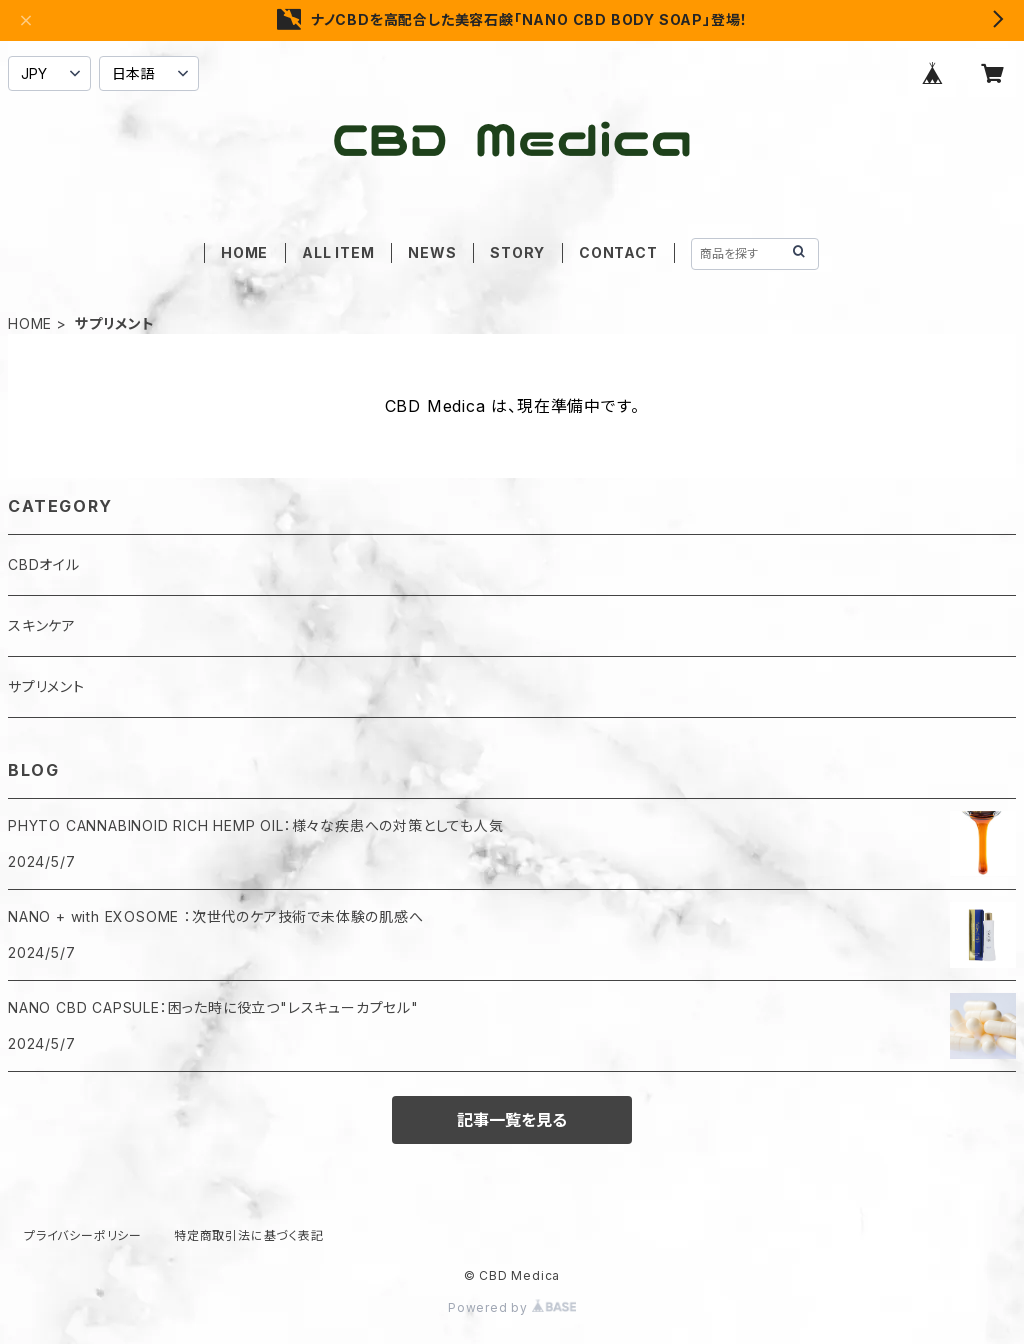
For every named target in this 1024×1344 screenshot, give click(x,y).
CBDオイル (44, 564)
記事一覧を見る (512, 1120)
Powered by (512, 1307)
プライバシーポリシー (83, 1235)
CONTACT (618, 252)
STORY (517, 252)
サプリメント (46, 686)
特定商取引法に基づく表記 (249, 1235)
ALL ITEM (338, 252)
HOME (244, 252)
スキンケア (42, 625)
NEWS (432, 252)
